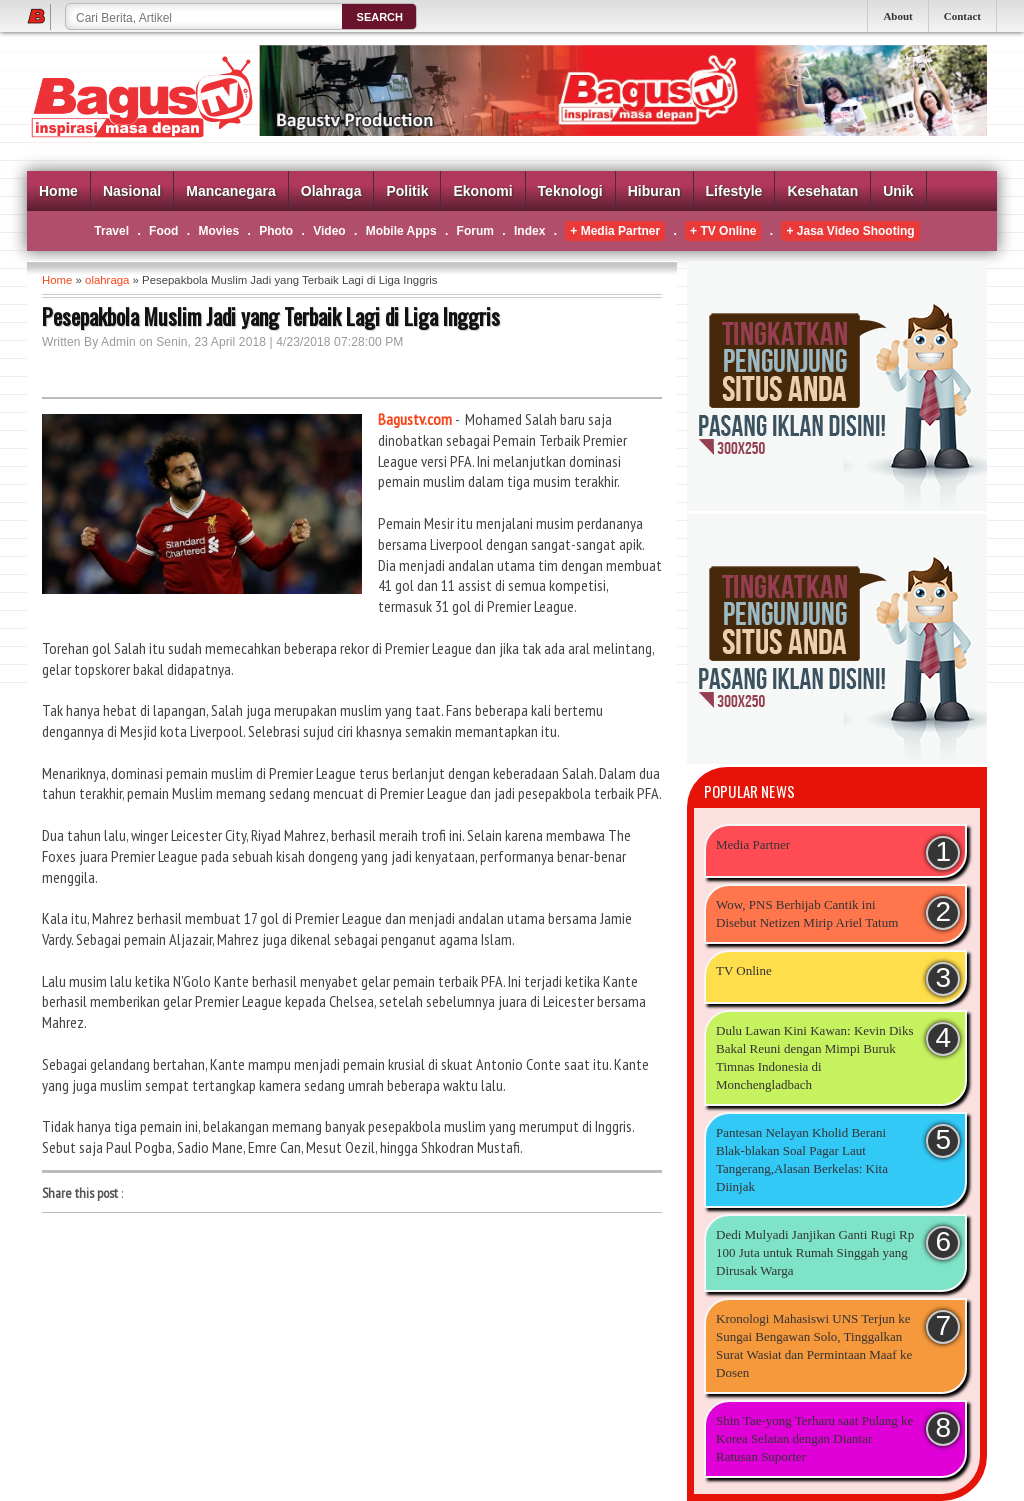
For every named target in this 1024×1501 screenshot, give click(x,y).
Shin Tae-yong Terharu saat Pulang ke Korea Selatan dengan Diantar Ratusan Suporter (814, 1438)
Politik (407, 191)
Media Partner (753, 844)
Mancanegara (230, 191)
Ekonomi (482, 191)
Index (529, 231)
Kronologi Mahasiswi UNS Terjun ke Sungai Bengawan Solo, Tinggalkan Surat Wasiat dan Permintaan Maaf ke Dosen (814, 1345)
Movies (218, 231)
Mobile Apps (401, 231)
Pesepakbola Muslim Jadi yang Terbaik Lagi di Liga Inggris (271, 316)
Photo (276, 231)
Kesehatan (822, 191)
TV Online (744, 970)
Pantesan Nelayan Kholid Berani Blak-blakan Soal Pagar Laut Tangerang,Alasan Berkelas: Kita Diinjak (802, 1159)
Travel (111, 231)
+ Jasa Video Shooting (850, 231)
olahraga (107, 280)
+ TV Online (723, 231)
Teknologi (570, 191)
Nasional (132, 191)
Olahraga (331, 191)
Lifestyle (734, 191)
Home (58, 191)
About (897, 16)
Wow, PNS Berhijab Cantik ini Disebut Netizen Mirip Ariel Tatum (807, 913)
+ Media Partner (615, 231)
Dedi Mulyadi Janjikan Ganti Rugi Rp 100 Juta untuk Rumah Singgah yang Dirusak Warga (815, 1252)
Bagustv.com (415, 419)
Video (329, 231)
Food (163, 231)
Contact (962, 16)
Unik (898, 191)
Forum (475, 231)
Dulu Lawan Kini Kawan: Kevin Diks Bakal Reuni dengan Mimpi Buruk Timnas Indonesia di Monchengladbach (815, 1057)
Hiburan (654, 191)
